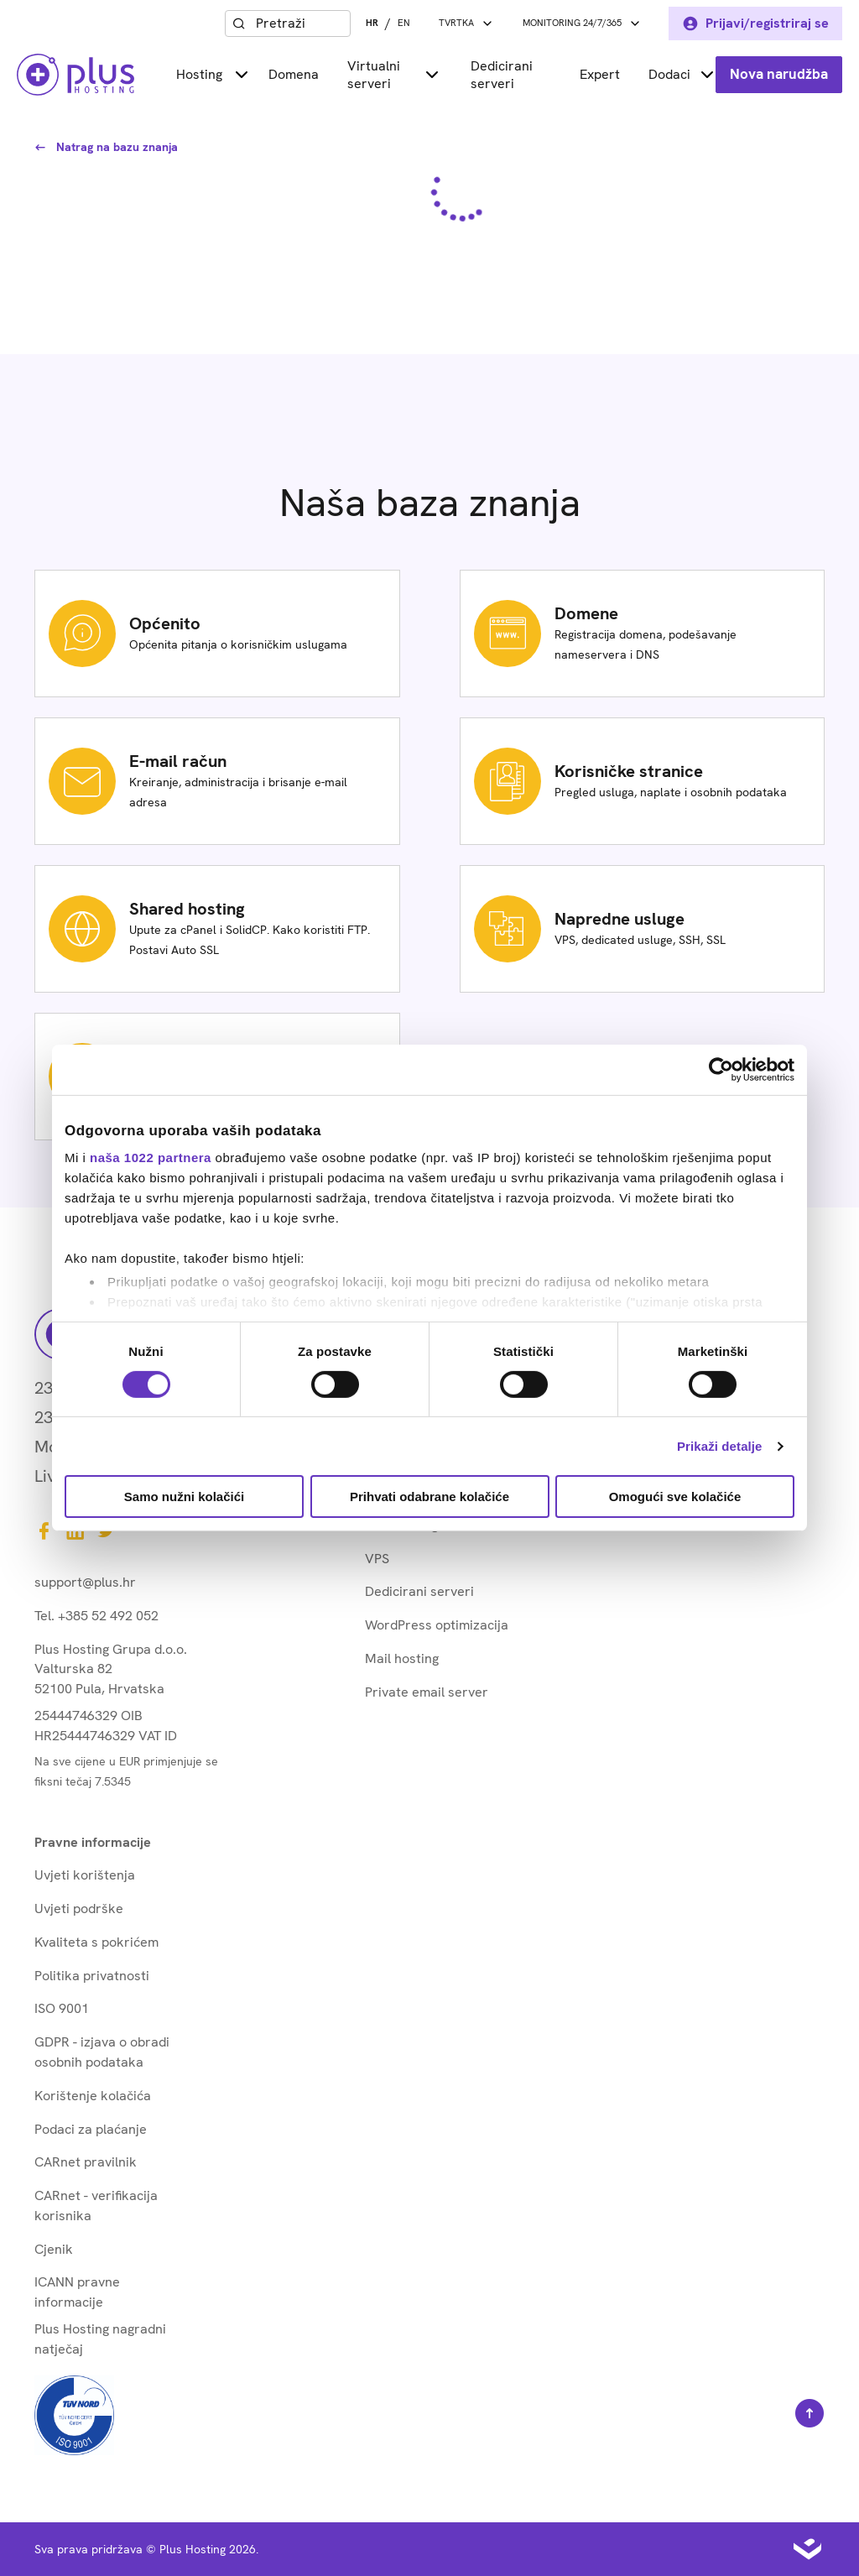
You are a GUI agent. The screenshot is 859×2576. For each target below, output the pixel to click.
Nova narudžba (779, 74)
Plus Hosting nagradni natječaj (100, 2339)
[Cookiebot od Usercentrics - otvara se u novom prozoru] (721, 1069)
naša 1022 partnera (150, 1157)
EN (404, 23)
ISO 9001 (61, 2008)
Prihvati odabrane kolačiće (429, 1496)
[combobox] (299, 23)
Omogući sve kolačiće (675, 1496)
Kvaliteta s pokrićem (96, 1942)
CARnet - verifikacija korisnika (96, 2205)
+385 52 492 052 (108, 1615)
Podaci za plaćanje (90, 2129)
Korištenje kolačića (92, 2095)
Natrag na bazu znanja (106, 146)
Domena (293, 74)
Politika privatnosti (91, 1975)
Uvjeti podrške (78, 1908)
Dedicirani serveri (502, 74)
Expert (600, 74)
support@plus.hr (85, 1582)
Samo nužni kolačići (184, 1496)
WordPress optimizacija (436, 1625)
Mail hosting (402, 1658)
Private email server (426, 1692)
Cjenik (53, 2249)
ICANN (77, 2292)
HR (372, 23)
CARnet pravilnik (85, 2162)
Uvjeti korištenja (84, 1875)
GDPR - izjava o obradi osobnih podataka (101, 2052)
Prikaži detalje (720, 1446)
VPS (377, 1558)
